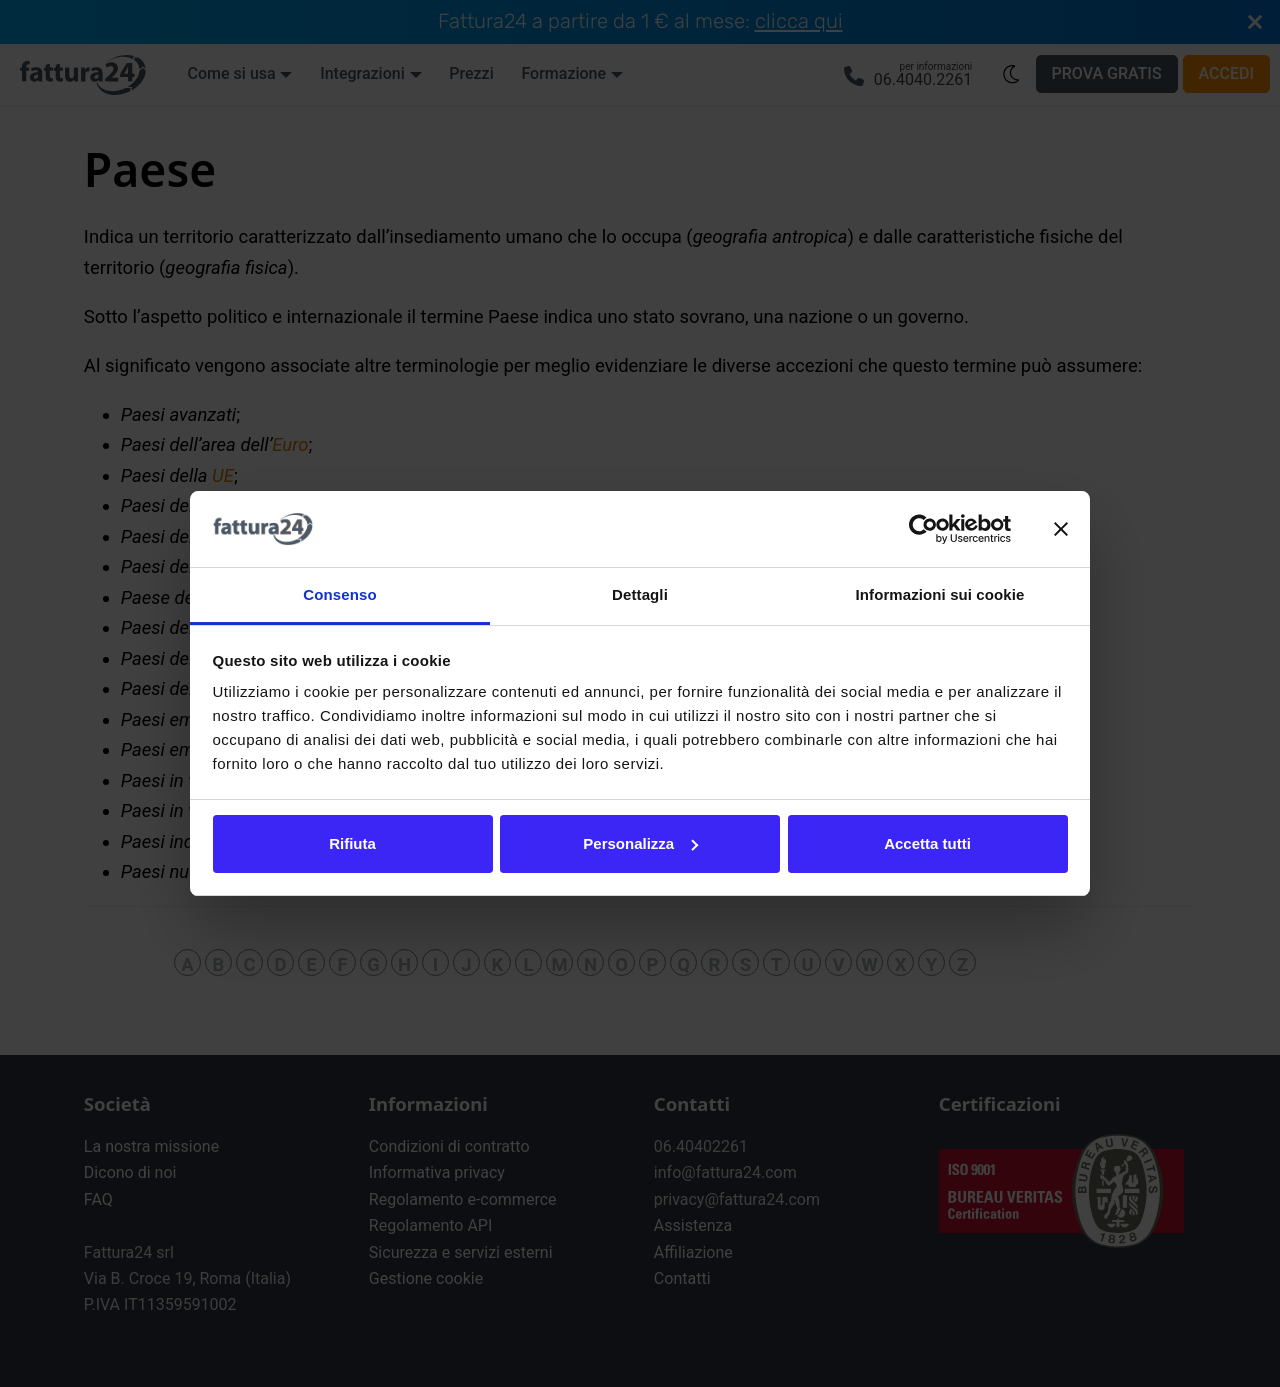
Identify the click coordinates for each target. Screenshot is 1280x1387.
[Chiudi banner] (1061, 529)
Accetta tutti (927, 843)
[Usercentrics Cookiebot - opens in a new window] (923, 529)
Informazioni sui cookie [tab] (940, 594)
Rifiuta (352, 843)
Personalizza (640, 843)
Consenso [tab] (339, 594)
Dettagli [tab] (640, 594)
